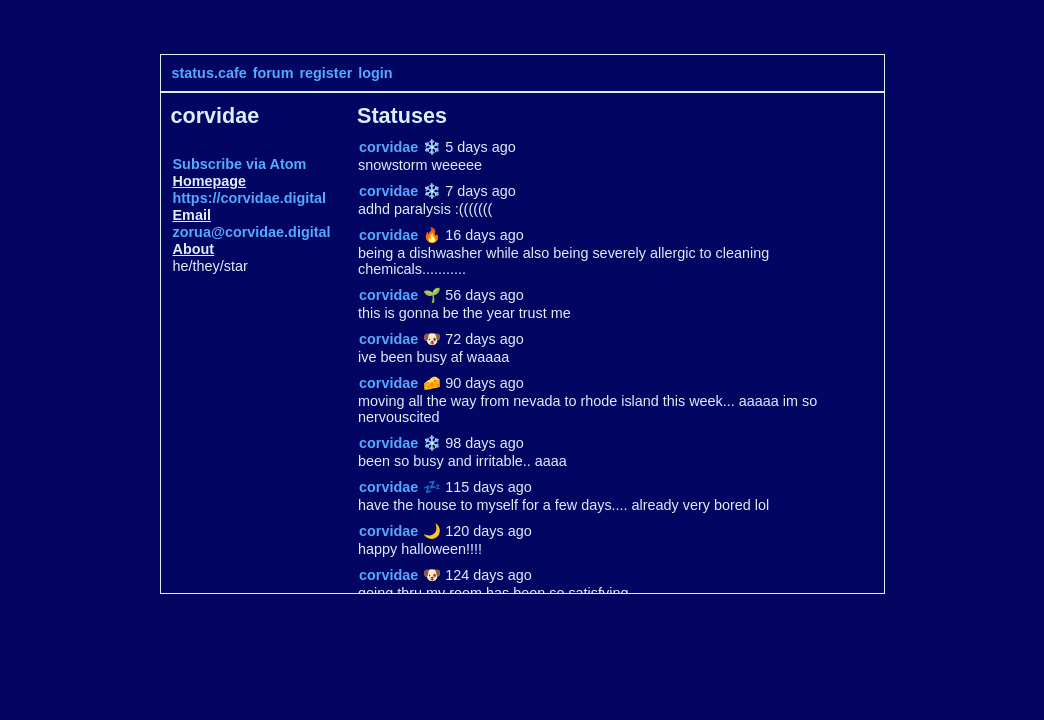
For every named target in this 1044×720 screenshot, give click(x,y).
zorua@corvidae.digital (252, 232)
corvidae (388, 147)
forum (273, 73)
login (375, 73)
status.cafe (209, 73)
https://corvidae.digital (250, 198)
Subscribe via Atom (240, 164)
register (325, 73)
